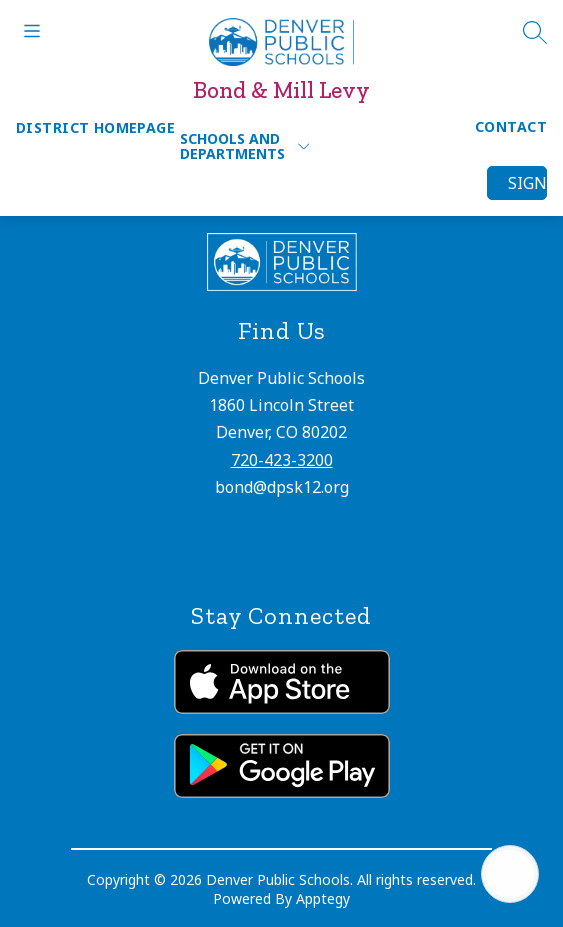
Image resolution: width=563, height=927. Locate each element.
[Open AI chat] (510, 874)
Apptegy (323, 898)
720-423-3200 (282, 460)
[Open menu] (32, 31)
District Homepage (95, 127)
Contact (511, 126)
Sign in (527, 183)
